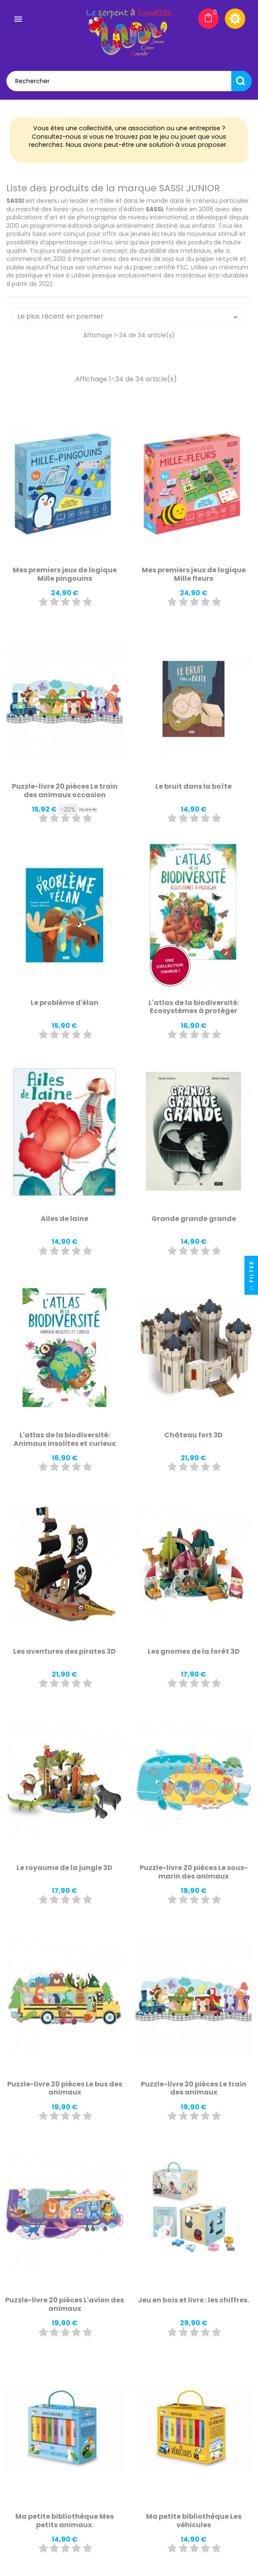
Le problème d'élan (64, 1003)
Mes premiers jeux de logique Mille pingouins (65, 574)
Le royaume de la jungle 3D (64, 1868)
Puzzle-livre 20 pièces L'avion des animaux (64, 2304)
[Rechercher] (129, 81)
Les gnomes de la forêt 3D (194, 1651)
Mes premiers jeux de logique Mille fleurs (194, 574)
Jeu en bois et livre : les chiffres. (193, 2300)
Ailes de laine (64, 1219)
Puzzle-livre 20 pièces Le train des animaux (194, 2088)
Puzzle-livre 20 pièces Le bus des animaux (64, 2088)
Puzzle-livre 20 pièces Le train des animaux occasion (65, 790)
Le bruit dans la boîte (193, 786)
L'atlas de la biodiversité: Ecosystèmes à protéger (194, 1007)
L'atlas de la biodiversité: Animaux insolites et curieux (64, 1439)
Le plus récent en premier (129, 316)
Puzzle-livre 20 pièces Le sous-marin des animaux (194, 1872)
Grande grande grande (193, 1219)
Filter (251, 1277)
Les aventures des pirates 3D (64, 1651)
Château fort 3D (193, 1435)
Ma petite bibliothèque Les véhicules (193, 2521)
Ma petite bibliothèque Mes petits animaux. (64, 2521)
